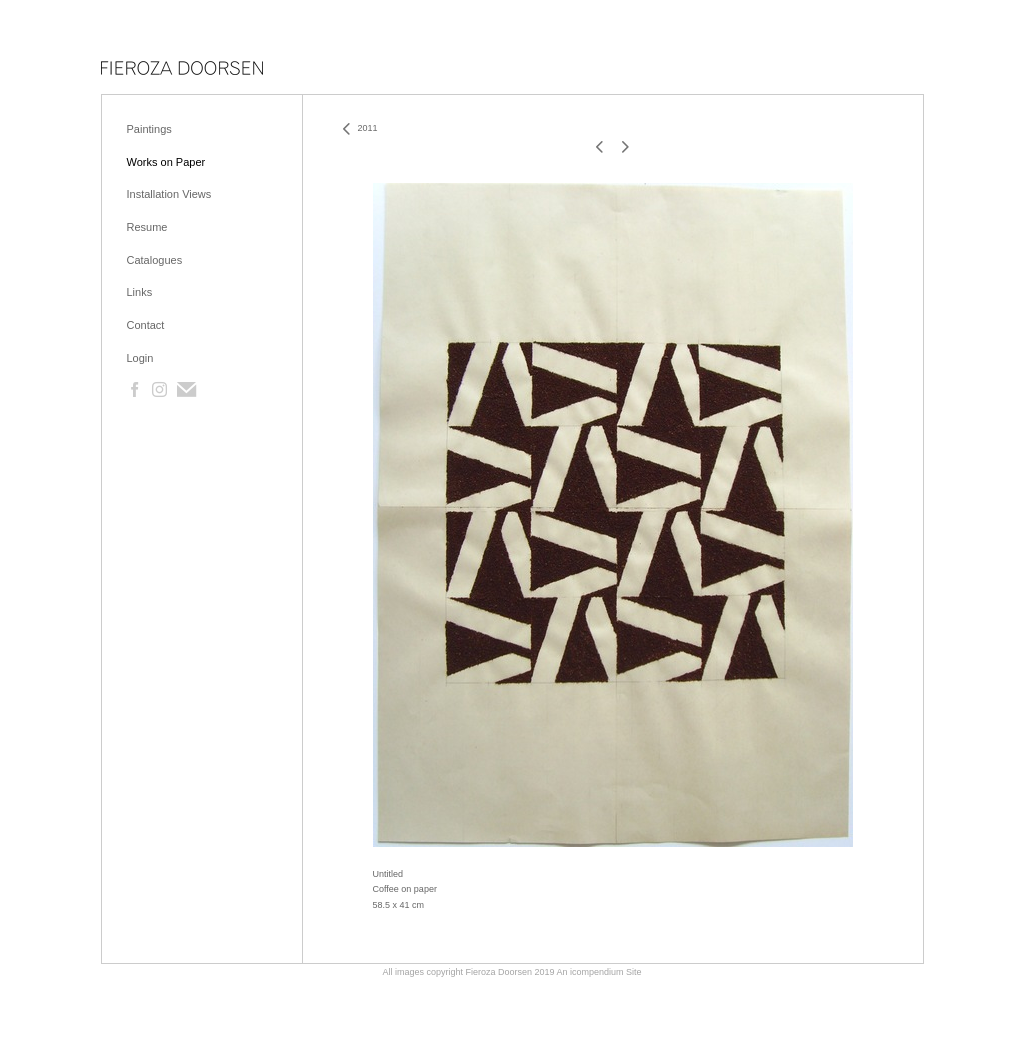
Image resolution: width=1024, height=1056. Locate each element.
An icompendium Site (599, 972)
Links (140, 292)
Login (140, 358)
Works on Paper (166, 162)
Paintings (149, 129)
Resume (147, 227)
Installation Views (169, 194)
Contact (146, 325)
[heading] (182, 69)
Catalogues (155, 260)
